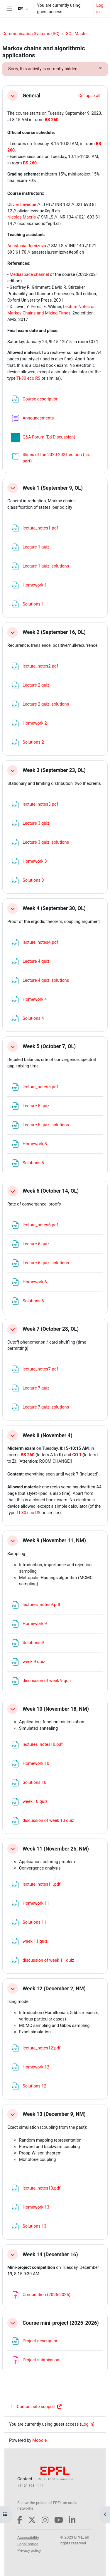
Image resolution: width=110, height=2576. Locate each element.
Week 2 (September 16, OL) (54, 632)
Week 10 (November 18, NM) (56, 1709)
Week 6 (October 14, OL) (51, 1191)
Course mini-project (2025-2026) (61, 2323)
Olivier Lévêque (21, 204)
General (31, 96)
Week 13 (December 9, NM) (54, 2114)
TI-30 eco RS (28, 378)
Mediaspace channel (29, 274)
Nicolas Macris (21, 217)
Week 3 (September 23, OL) (54, 770)
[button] (23, 9)
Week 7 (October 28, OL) (51, 1329)
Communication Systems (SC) (31, 33)
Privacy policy (29, 2550)
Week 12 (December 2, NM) (54, 1989)
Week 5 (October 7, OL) (49, 1046)
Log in (99, 8)
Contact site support (35, 2406)
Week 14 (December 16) (50, 2254)
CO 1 (77, 1454)
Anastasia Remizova (26, 245)
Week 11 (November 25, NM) (56, 1849)
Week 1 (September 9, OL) (53, 488)
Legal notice (27, 2544)
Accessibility (28, 2537)
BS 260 (51, 119)
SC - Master (77, 33)
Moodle (39, 2440)
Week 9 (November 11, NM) (54, 1540)
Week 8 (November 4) (47, 1435)
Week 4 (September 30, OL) (54, 908)
